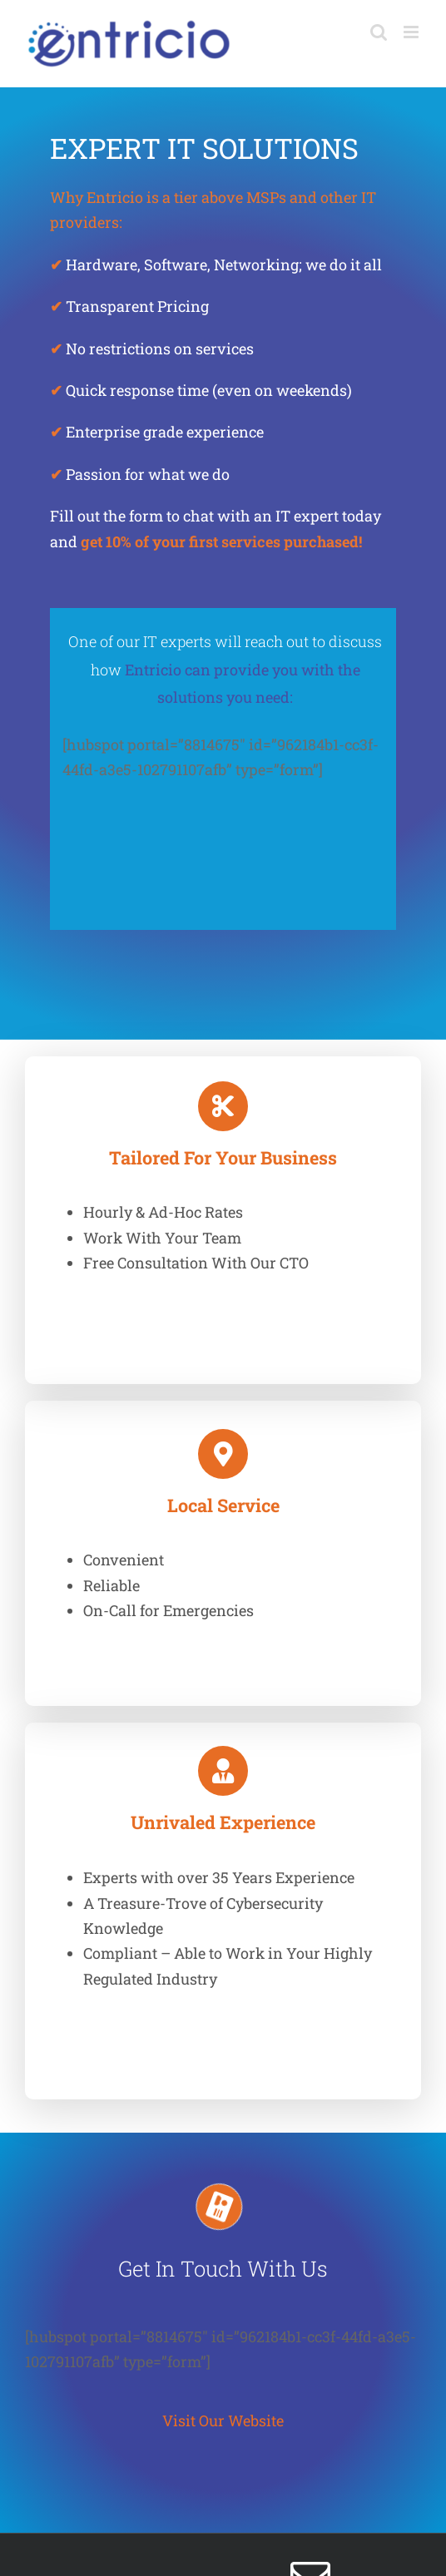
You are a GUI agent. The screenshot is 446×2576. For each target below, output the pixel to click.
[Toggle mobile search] (378, 32)
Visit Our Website (223, 2420)
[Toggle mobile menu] (412, 32)
